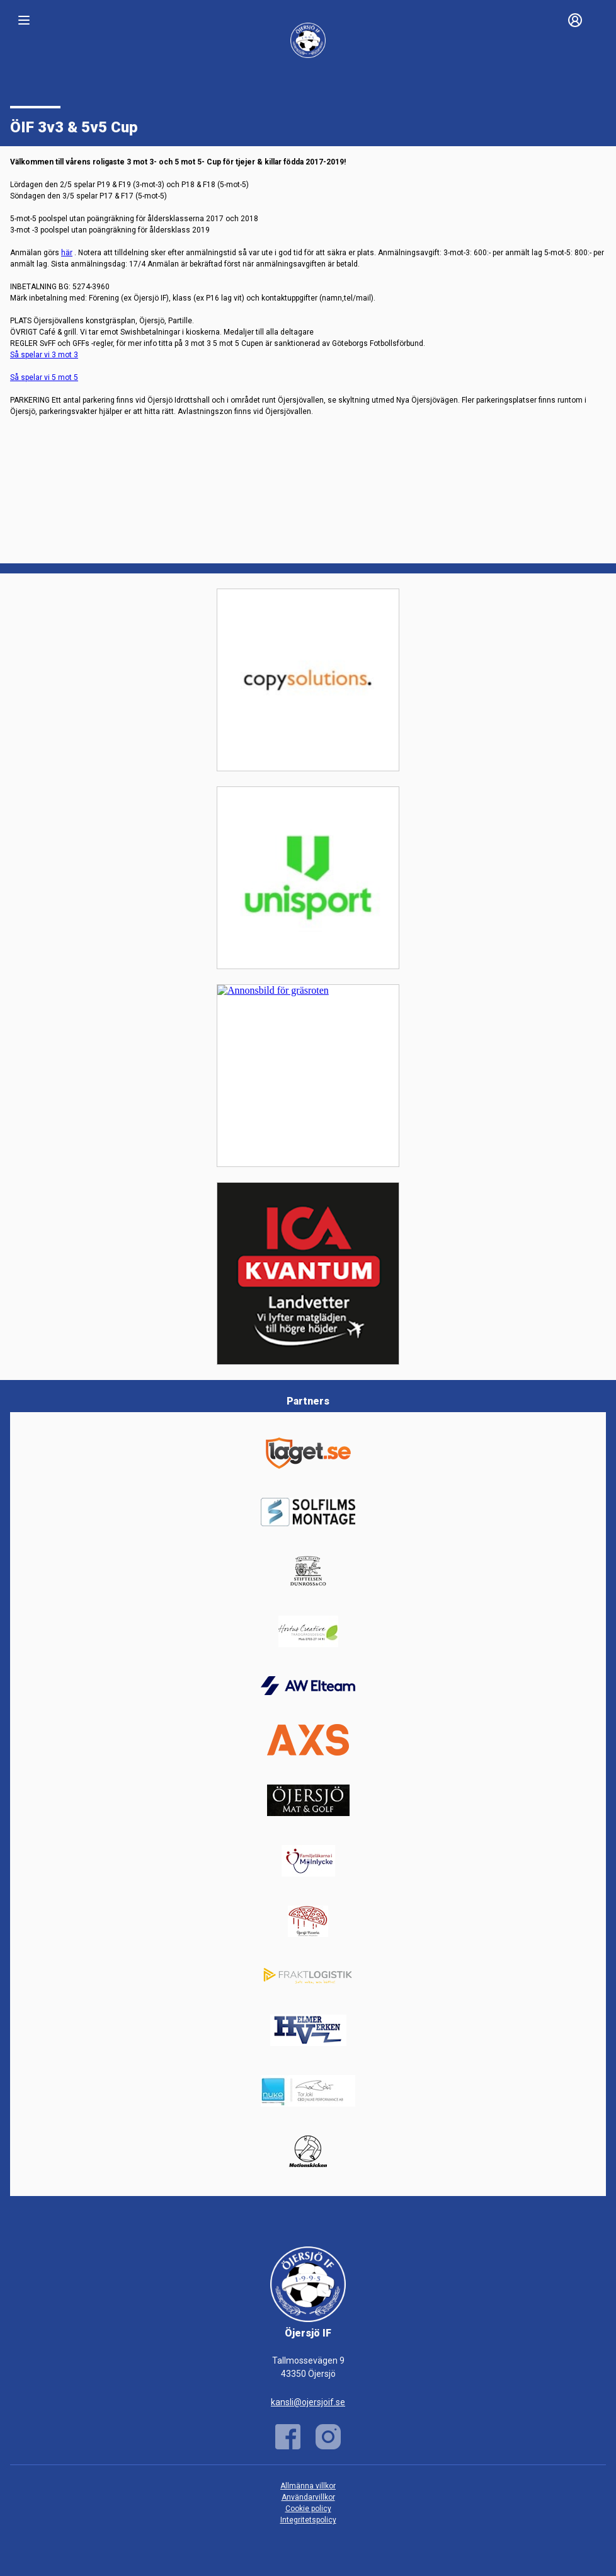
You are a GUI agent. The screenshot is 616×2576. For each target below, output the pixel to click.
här (66, 252)
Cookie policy (308, 2508)
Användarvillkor (308, 2497)
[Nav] (24, 20)
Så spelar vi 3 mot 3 (44, 354)
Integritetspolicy (308, 2520)
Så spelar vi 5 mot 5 (44, 377)
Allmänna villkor (308, 2485)
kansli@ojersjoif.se (308, 2402)
